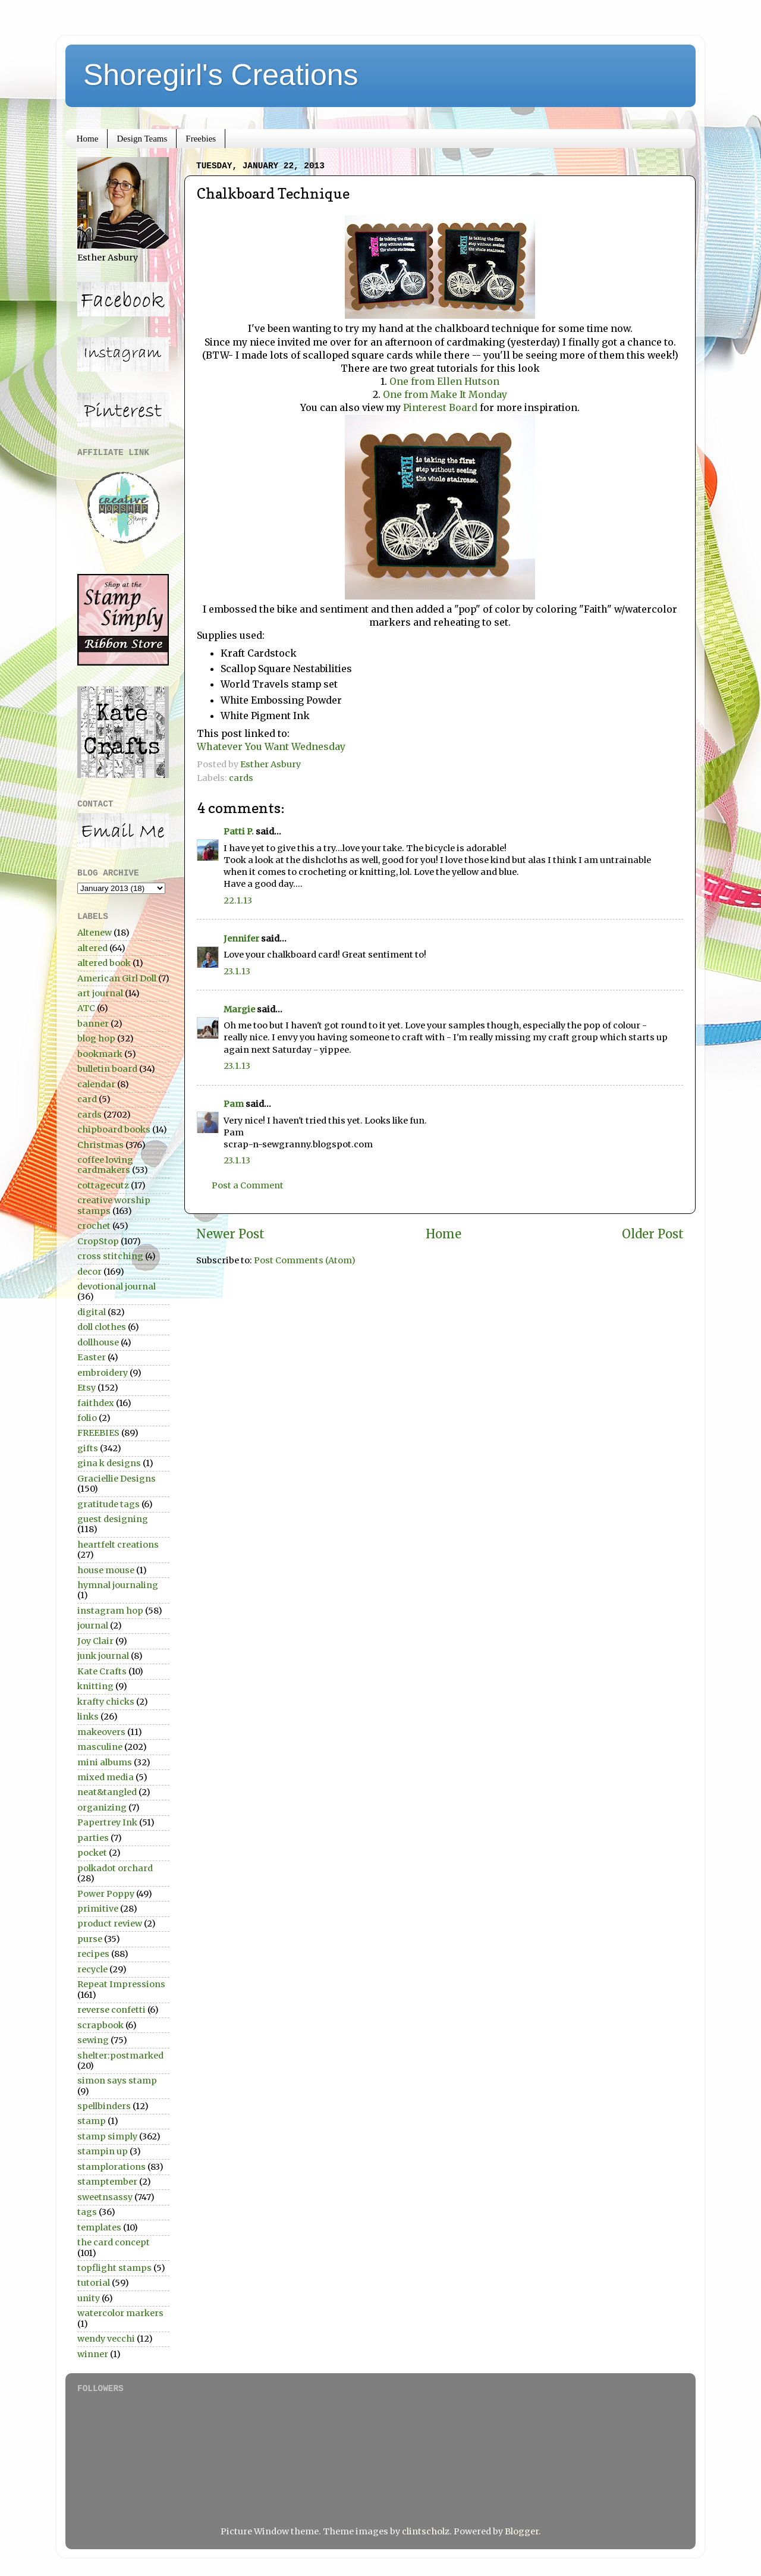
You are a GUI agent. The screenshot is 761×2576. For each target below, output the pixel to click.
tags (87, 2212)
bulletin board (107, 1068)
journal (92, 1625)
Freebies (200, 138)
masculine (99, 1747)
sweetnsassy (105, 2197)
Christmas (100, 1145)
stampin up (102, 2151)
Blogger (522, 2531)
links (88, 1716)
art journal (100, 993)
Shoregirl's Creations (221, 75)
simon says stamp (117, 2080)
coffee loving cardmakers (105, 1164)
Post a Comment (248, 1185)
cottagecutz (103, 1185)
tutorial (93, 2282)
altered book (104, 963)
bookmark (99, 1054)
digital (91, 1312)
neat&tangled (107, 1792)
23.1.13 (237, 971)
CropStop (98, 1241)
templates (99, 2227)
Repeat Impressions (121, 1984)
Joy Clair (95, 1641)
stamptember (107, 2181)
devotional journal (116, 1286)
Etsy (86, 1387)
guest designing (112, 1519)
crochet (94, 1225)
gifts (87, 1448)
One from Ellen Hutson (444, 381)
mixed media (105, 1777)
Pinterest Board (439, 407)
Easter (91, 1357)
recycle (92, 1969)
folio (87, 1418)
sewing (93, 2040)
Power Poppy (105, 1893)
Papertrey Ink (107, 1822)
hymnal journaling (117, 1585)
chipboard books (113, 1129)
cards (241, 778)
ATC (86, 1008)
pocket (92, 1852)
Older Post (653, 1234)
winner (92, 2354)
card (87, 1099)
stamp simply (107, 2136)
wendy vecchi (106, 2338)
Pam (234, 1104)
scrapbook (100, 2025)
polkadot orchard (115, 1868)
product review (109, 1923)
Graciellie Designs (116, 1478)
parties (93, 1838)
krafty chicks (105, 1701)
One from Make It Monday (445, 394)
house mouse (105, 1570)
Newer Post (230, 1234)
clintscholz (425, 2531)
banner (93, 1023)
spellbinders (104, 2106)
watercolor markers (120, 2313)
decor (89, 1271)
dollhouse (98, 1342)
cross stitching (110, 1256)
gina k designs (109, 1463)
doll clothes (101, 1327)
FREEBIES (98, 1432)
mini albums (104, 1762)
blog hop (96, 1038)
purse (89, 1939)
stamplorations (111, 2166)
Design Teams (142, 138)
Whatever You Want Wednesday (271, 746)
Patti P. (239, 831)
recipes (93, 1954)
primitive (97, 1908)
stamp (91, 2121)
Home (88, 138)
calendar (96, 1084)
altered (92, 948)
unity (88, 2298)
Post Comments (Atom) (305, 1260)
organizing (102, 1807)
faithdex (95, 1403)
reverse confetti (111, 2009)
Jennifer (241, 938)
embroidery (102, 1372)
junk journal (103, 1656)
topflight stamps (114, 2268)
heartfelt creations (118, 1544)
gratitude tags (108, 1504)
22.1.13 (238, 900)
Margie (239, 1009)
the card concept (113, 2242)
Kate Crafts (102, 1671)
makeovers (101, 1732)
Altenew (94, 932)
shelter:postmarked (120, 2055)
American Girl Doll (116, 978)
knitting (95, 1686)
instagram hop (110, 1610)
